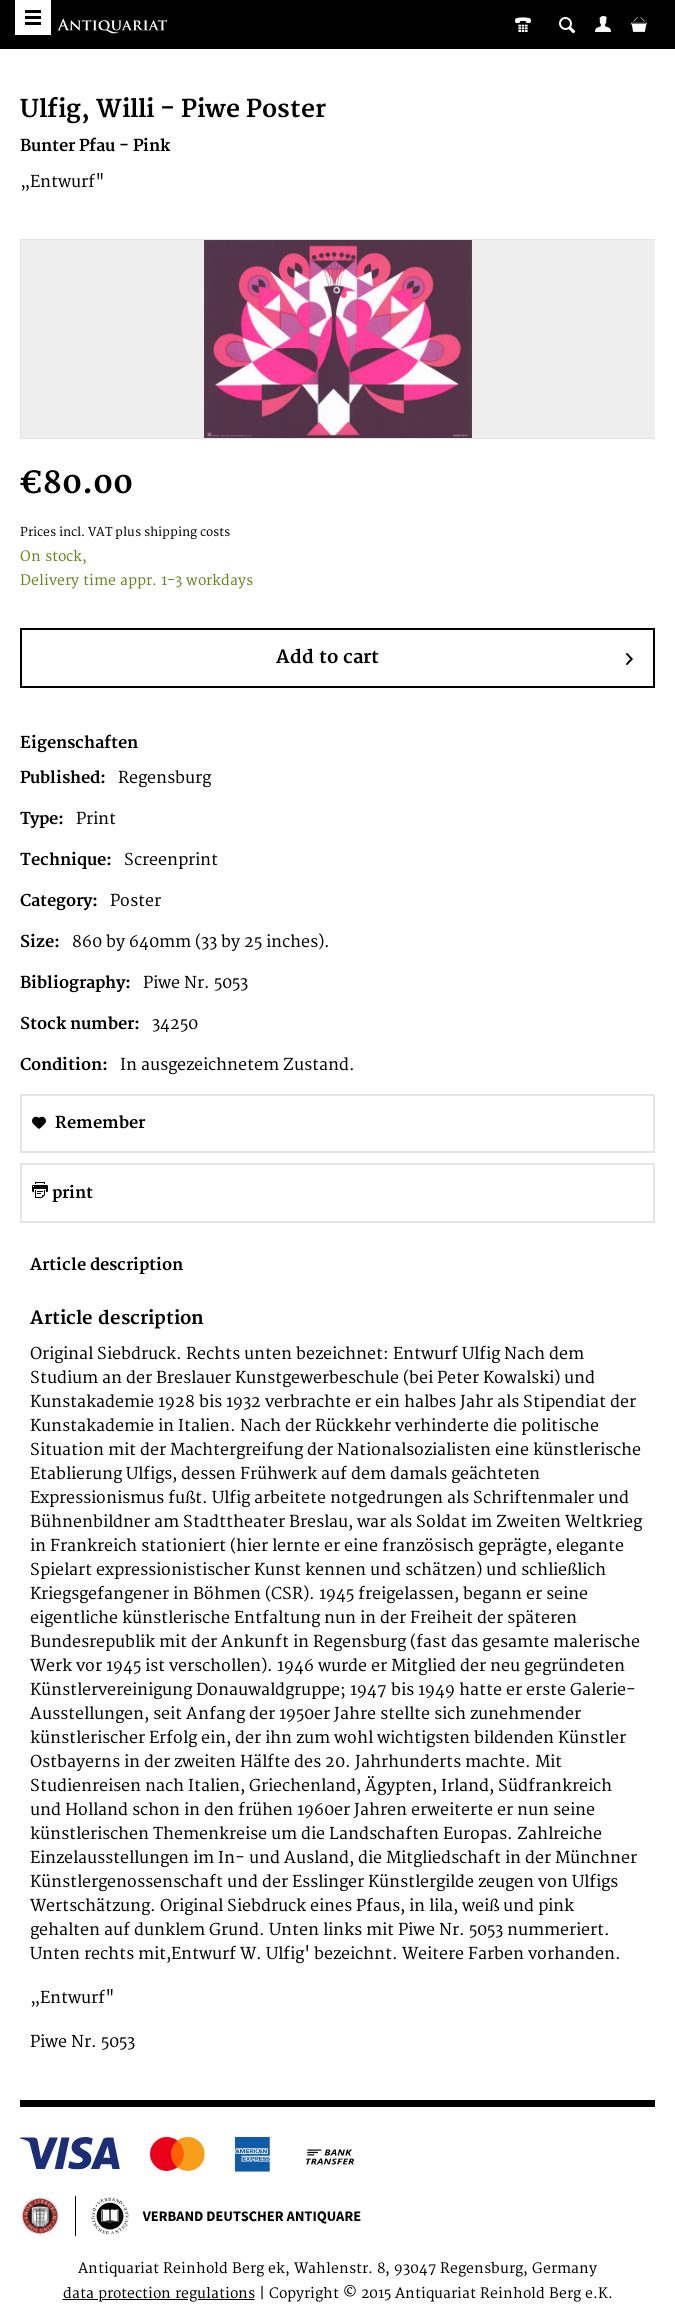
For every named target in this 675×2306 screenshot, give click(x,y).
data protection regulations (159, 2293)
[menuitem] (603, 24)
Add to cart (454, 659)
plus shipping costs (172, 532)
